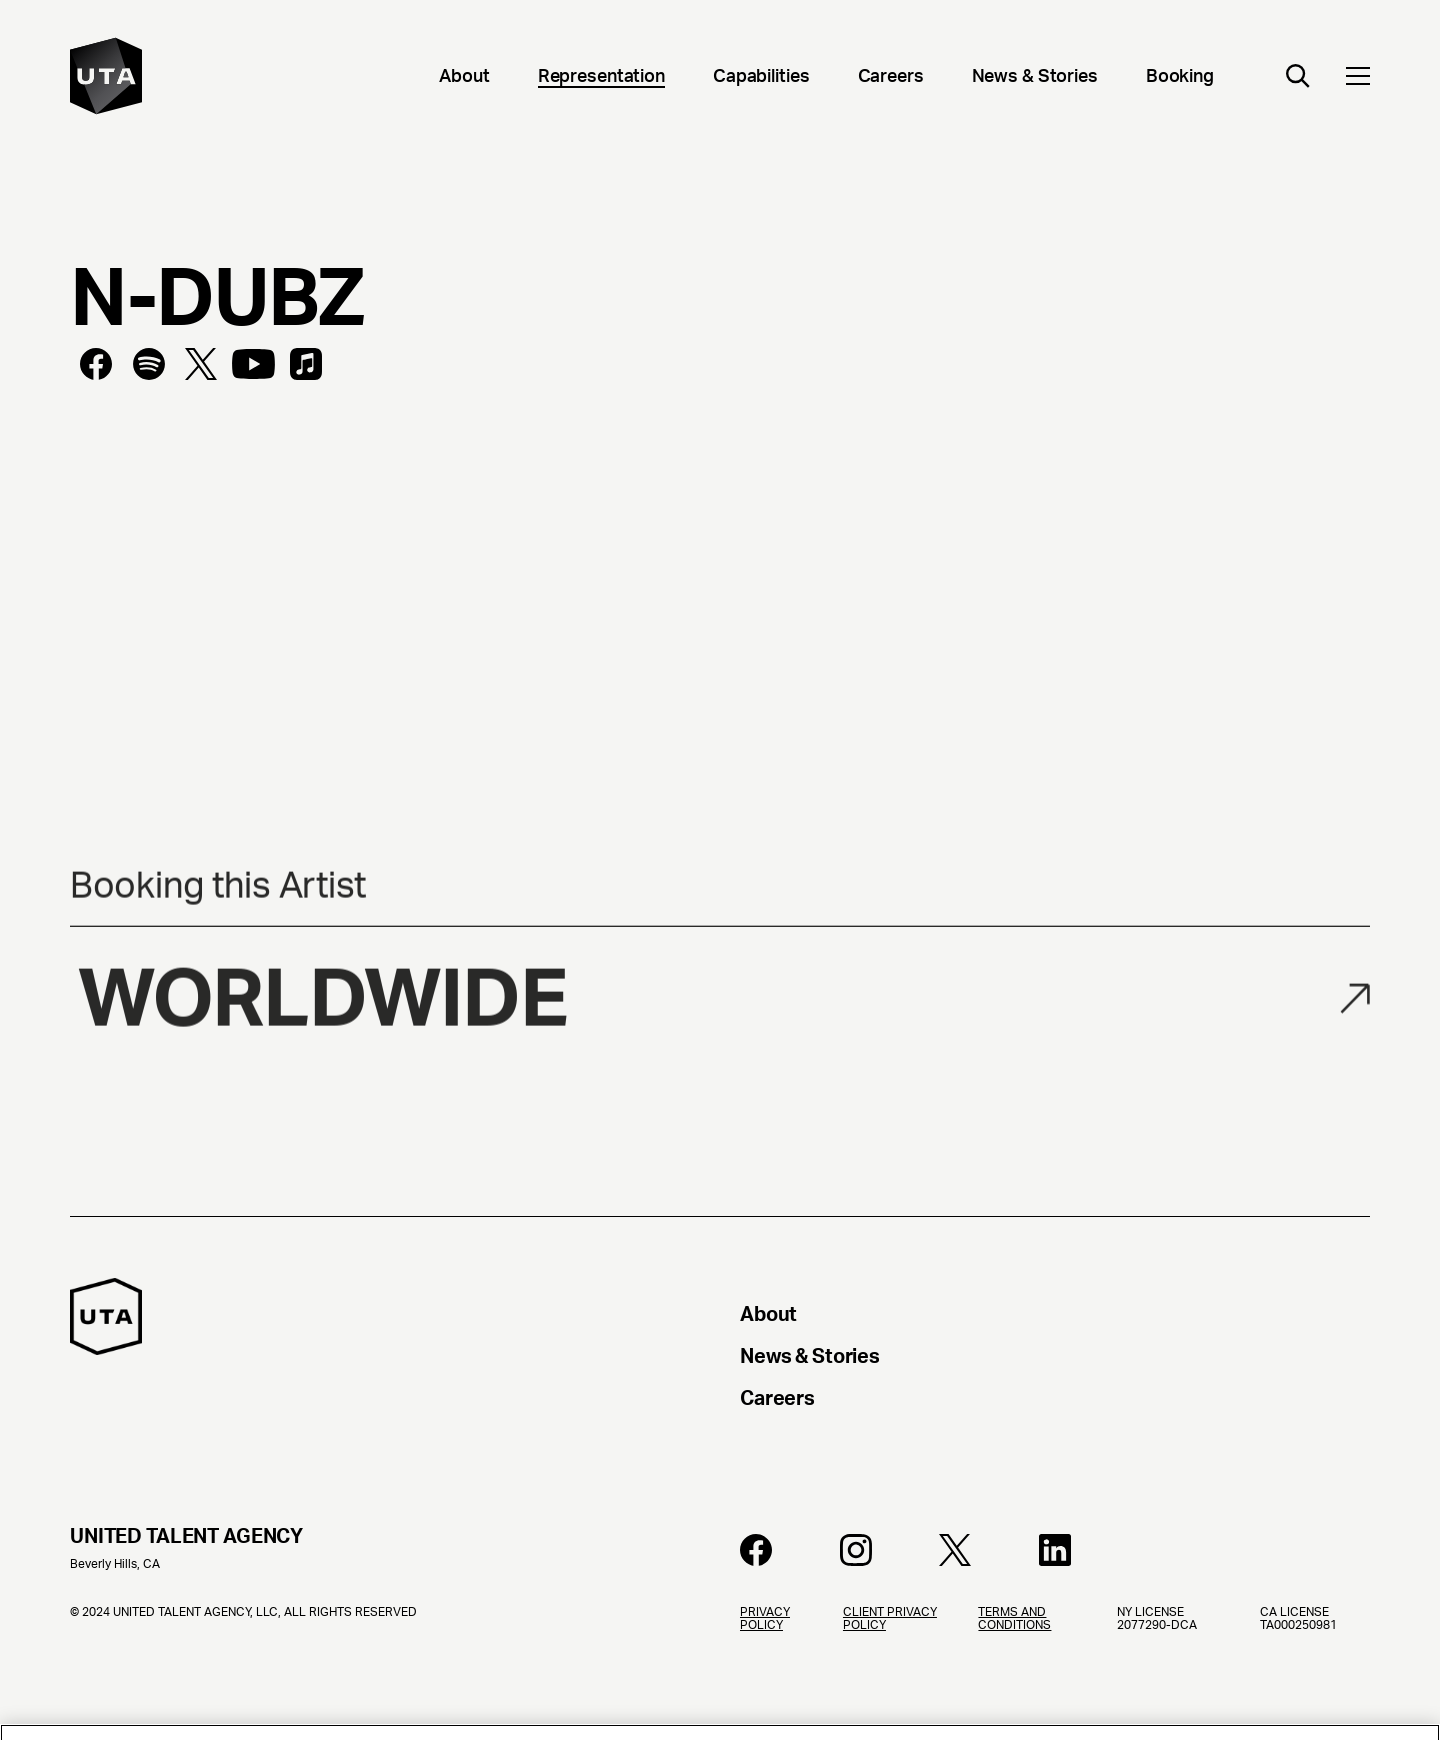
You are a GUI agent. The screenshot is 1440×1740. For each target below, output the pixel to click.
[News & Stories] (1035, 78)
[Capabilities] (761, 78)
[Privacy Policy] (775, 1673)
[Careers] (891, 78)
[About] (464, 78)
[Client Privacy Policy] (895, 1673)
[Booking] (1180, 78)
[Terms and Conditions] (1031, 1673)
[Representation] (601, 78)
